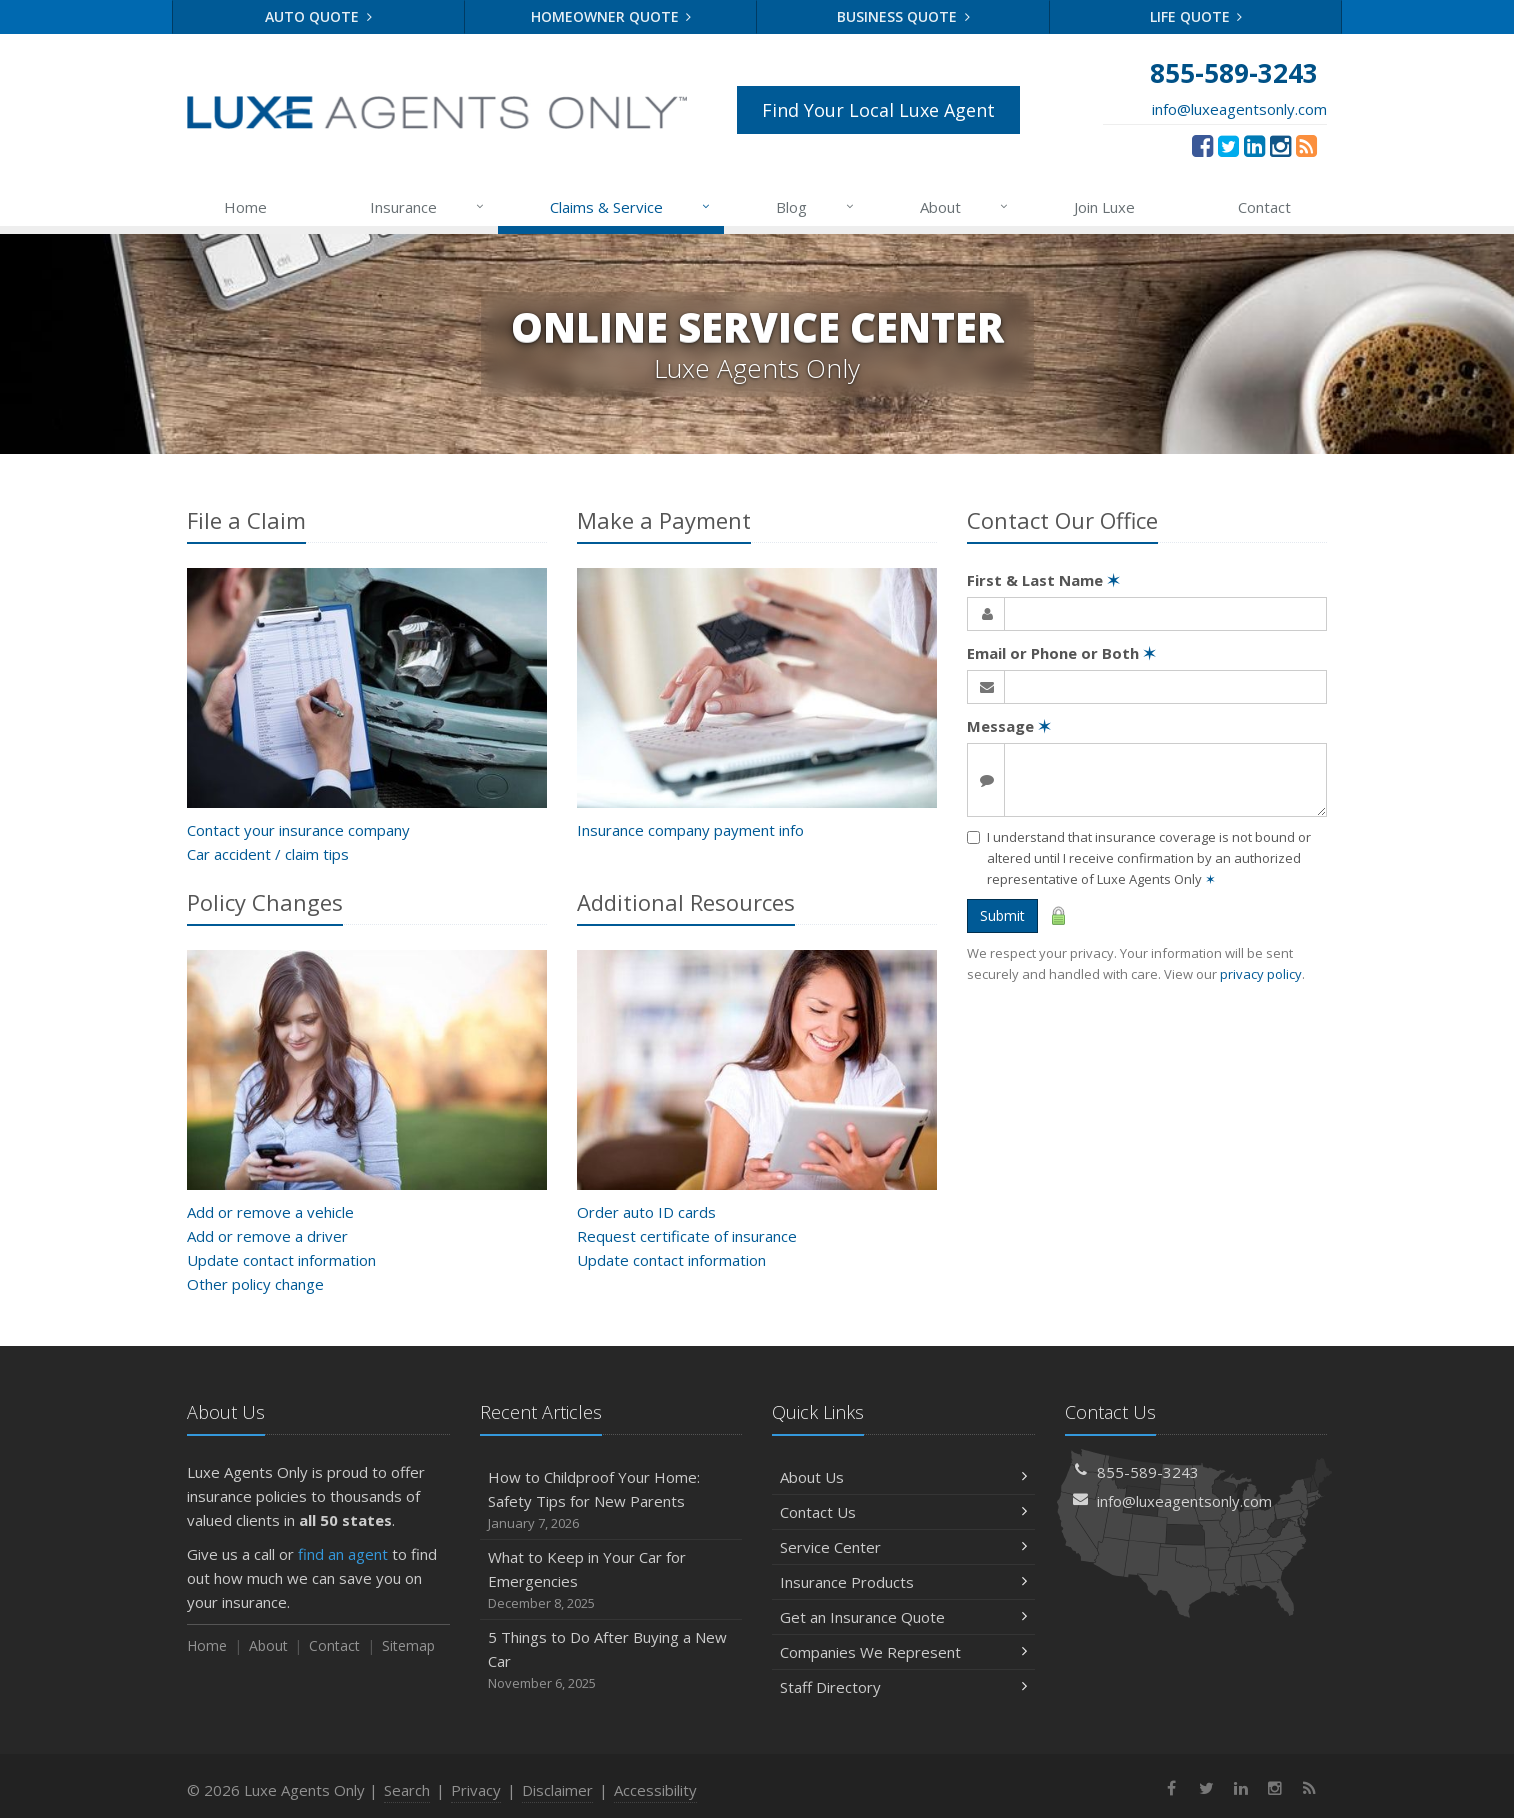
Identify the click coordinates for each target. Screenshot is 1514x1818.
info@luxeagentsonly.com (1239, 109)
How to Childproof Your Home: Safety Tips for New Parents (611, 1500)
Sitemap (408, 1645)
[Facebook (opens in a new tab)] (1202, 145)
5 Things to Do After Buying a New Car (611, 1660)
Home (245, 207)
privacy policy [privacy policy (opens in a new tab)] (1261, 974)
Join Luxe (1104, 207)
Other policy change (255, 1284)
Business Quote (903, 16)
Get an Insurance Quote (903, 1617)
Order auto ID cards (646, 1212)
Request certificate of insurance (687, 1236)
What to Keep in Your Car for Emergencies (611, 1580)
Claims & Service (631, 207)
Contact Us (903, 1512)
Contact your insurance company (298, 830)
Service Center (903, 1547)
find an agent (343, 1554)
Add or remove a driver (267, 1236)
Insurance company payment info (690, 830)
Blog (816, 207)
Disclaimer (557, 1790)
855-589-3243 (1148, 1472)
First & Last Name (1043, 580)
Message (1009, 726)
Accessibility (655, 1790)
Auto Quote (318, 16)
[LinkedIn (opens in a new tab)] (1254, 145)
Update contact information (281, 1260)
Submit (1002, 915)
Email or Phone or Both (1061, 653)
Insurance (428, 207)
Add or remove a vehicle (270, 1212)
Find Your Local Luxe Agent (878, 110)
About (965, 207)
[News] (1306, 145)
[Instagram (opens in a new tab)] (1280, 145)
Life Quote (1196, 16)
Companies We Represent (903, 1652)
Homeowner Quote (611, 16)
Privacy (476, 1790)
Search (407, 1790)
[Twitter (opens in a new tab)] (1228, 145)
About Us (903, 1477)
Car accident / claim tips (268, 854)
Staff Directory (903, 1687)
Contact (1264, 207)
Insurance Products (903, 1582)
